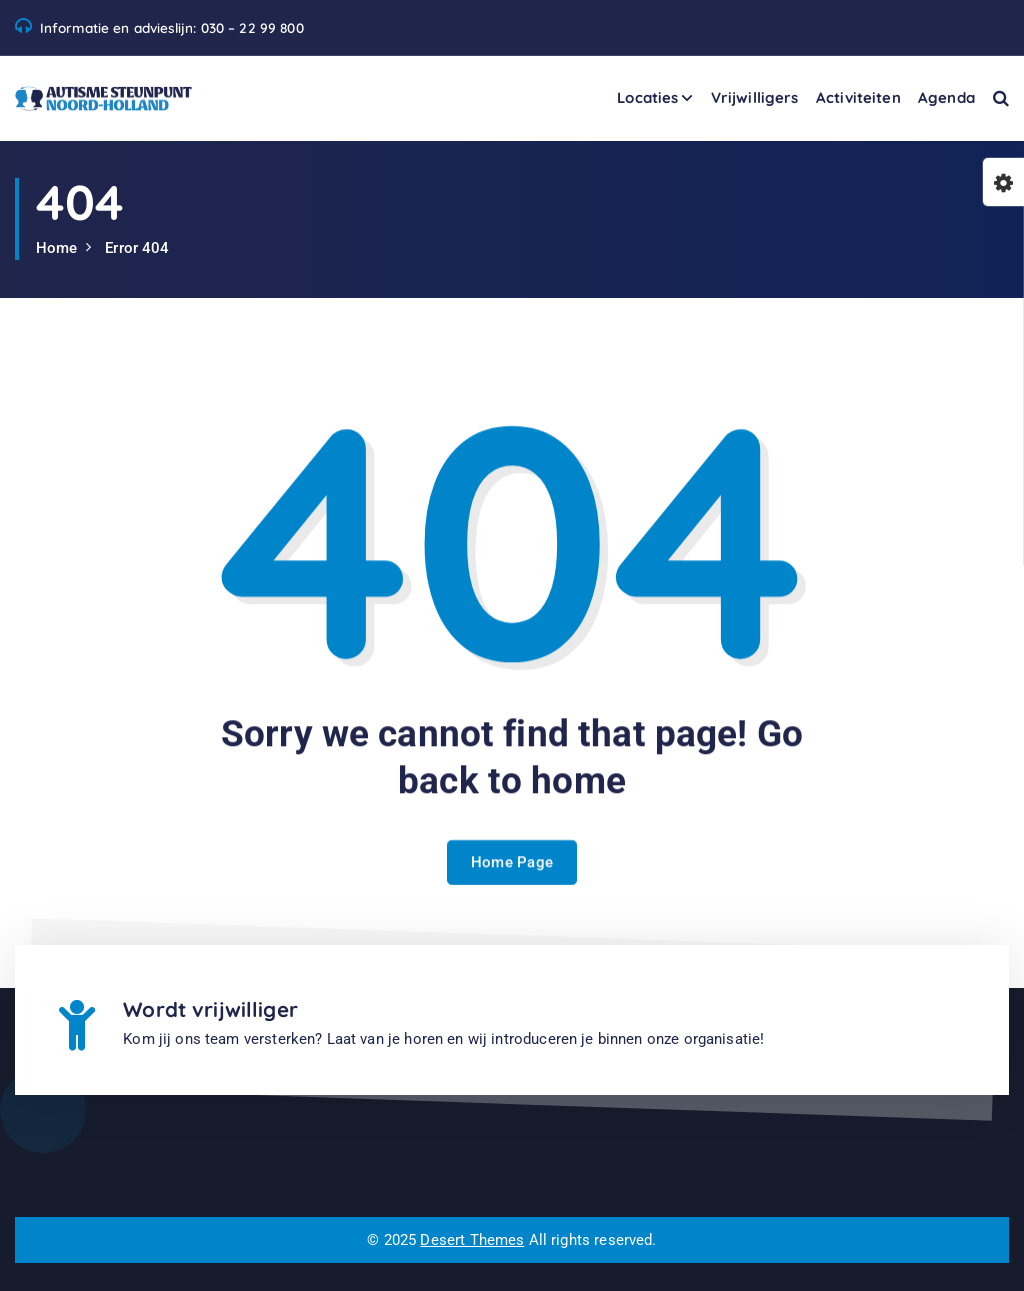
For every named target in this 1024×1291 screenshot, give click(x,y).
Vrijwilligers (755, 97)
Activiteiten (858, 97)
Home (57, 248)
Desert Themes (472, 1240)
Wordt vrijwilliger (210, 1009)
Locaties (647, 97)
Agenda (946, 97)
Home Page (512, 884)
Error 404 (137, 248)
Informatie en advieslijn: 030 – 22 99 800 (172, 28)
